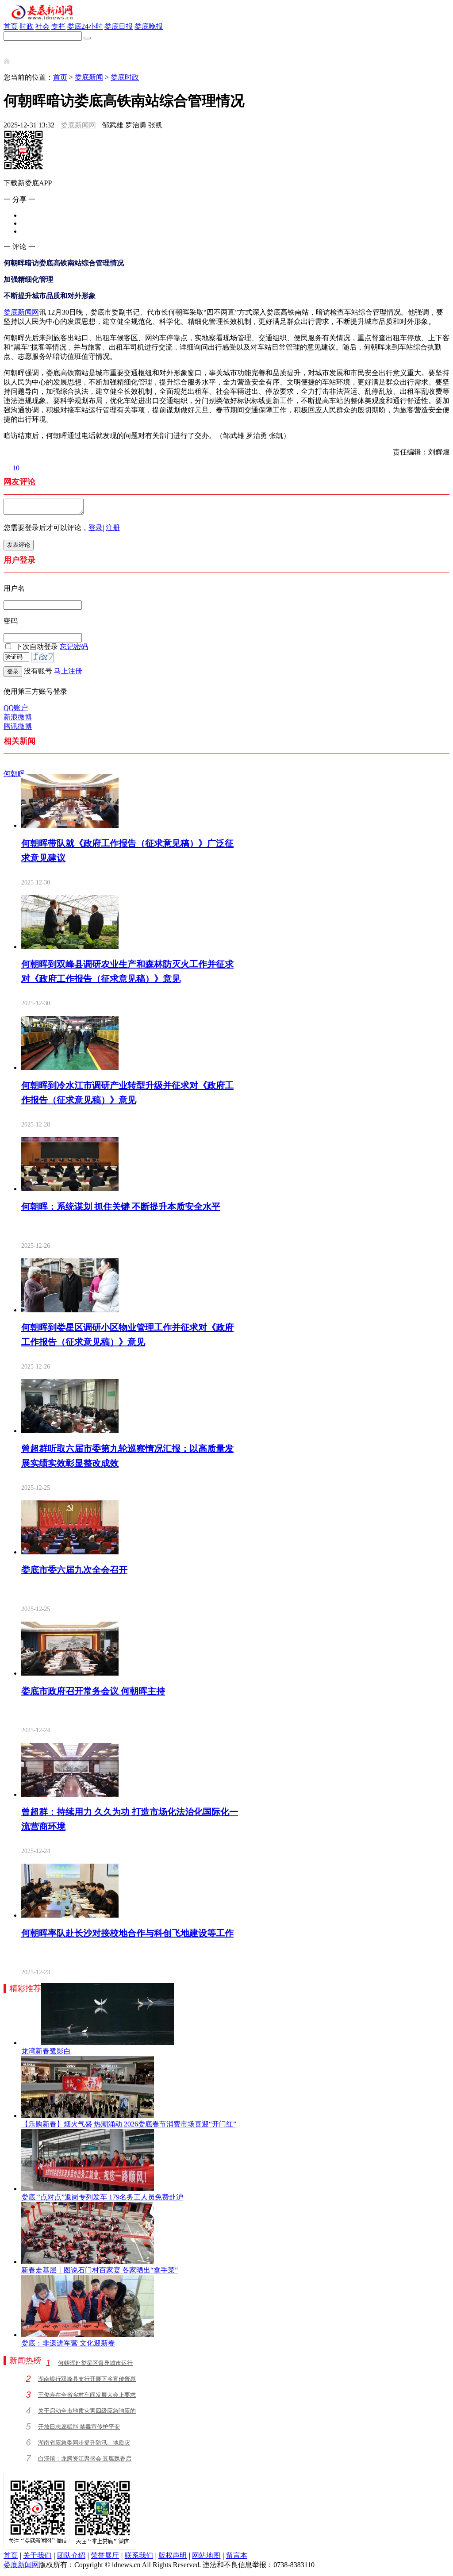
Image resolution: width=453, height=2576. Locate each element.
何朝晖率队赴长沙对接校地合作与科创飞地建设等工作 (127, 1936)
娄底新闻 (89, 77)
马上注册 (68, 673)
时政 (26, 26)
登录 (95, 530)
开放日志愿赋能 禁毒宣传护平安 (79, 2429)
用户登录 (19, 562)
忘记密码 (74, 649)
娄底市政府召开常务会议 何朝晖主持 (93, 1694)
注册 (113, 530)
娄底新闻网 (78, 125)
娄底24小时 (85, 26)
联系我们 (139, 2558)
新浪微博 (18, 719)
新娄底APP (21, 45)
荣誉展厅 (105, 2558)
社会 (42, 26)
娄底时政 (125, 77)
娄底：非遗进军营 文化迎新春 (68, 2345)
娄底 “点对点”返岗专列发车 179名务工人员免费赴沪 (102, 2199)
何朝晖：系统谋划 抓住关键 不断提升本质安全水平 (120, 1209)
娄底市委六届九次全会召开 (74, 1572)
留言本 (236, 2558)
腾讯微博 (18, 729)
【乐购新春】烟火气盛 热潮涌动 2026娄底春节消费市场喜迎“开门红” (128, 2126)
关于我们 (37, 2558)
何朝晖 (14, 776)
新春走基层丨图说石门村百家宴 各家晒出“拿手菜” (99, 2272)
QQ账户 (16, 710)
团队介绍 (71, 2558)
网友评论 (19, 481)
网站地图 (206, 2558)
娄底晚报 (148, 26)
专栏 (58, 26)
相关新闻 (19, 743)
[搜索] (87, 38)
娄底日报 (118, 26)
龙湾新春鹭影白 (46, 2053)
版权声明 (172, 2558)
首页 (11, 26)
